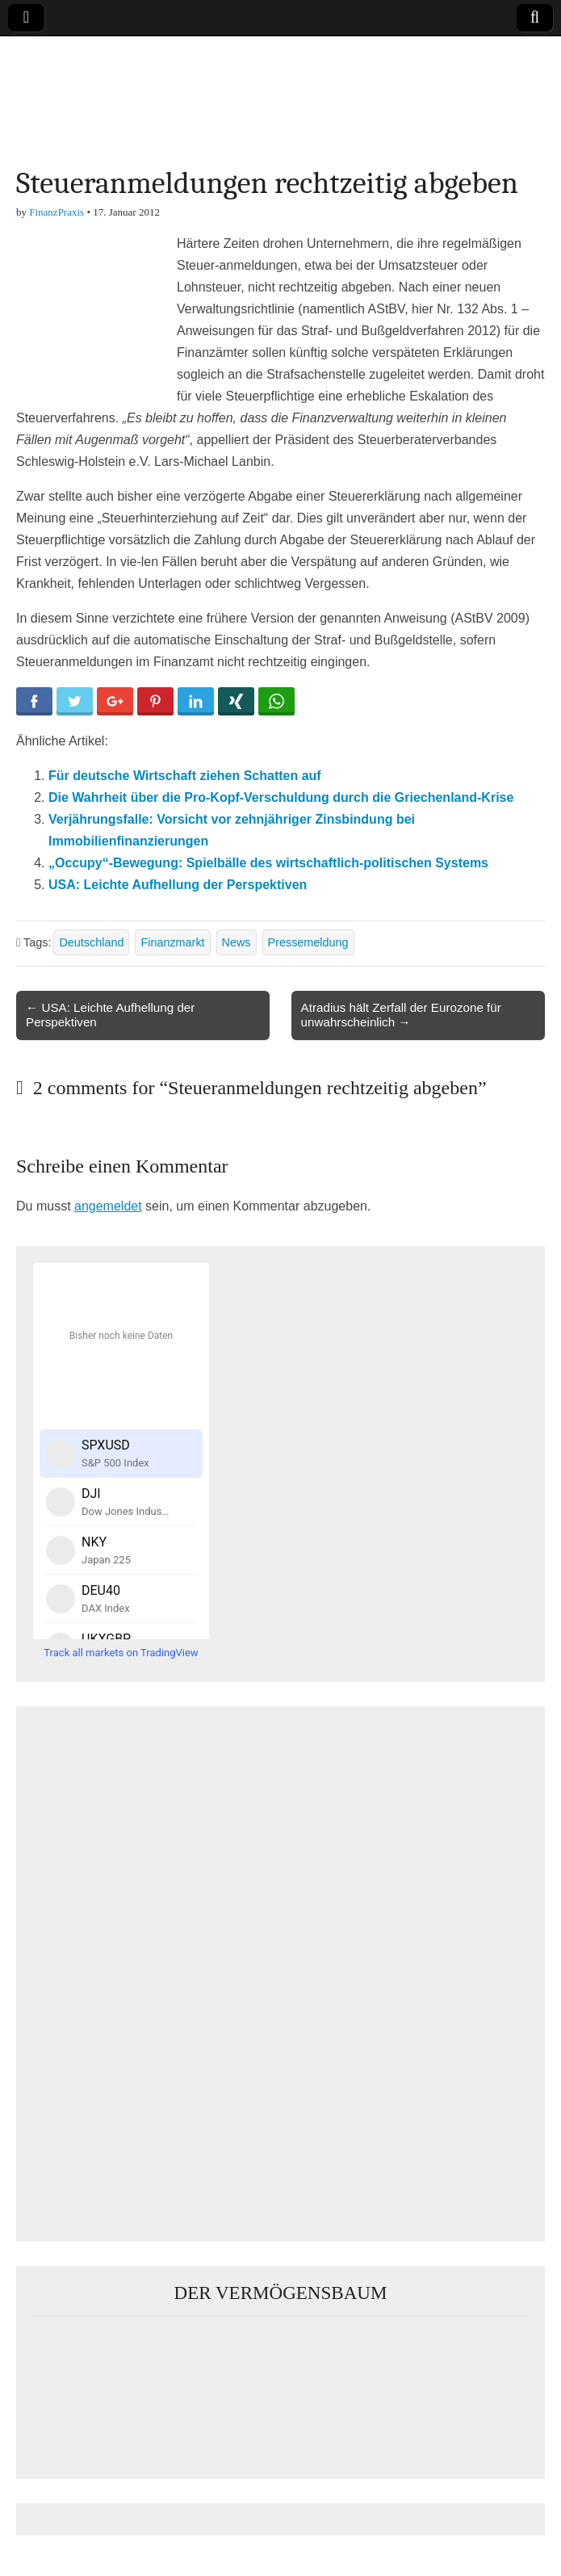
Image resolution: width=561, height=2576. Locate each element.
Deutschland (91, 942)
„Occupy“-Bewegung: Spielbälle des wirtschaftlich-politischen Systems (268, 863)
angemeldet (108, 1206)
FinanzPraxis (56, 212)
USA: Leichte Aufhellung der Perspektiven (177, 885)
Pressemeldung (308, 942)
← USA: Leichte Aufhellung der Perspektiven (110, 1015)
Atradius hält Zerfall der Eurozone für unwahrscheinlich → (401, 1015)
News (236, 942)
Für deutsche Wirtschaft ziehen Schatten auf (184, 775)
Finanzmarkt (172, 942)
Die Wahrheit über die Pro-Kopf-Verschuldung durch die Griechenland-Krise (280, 797)
